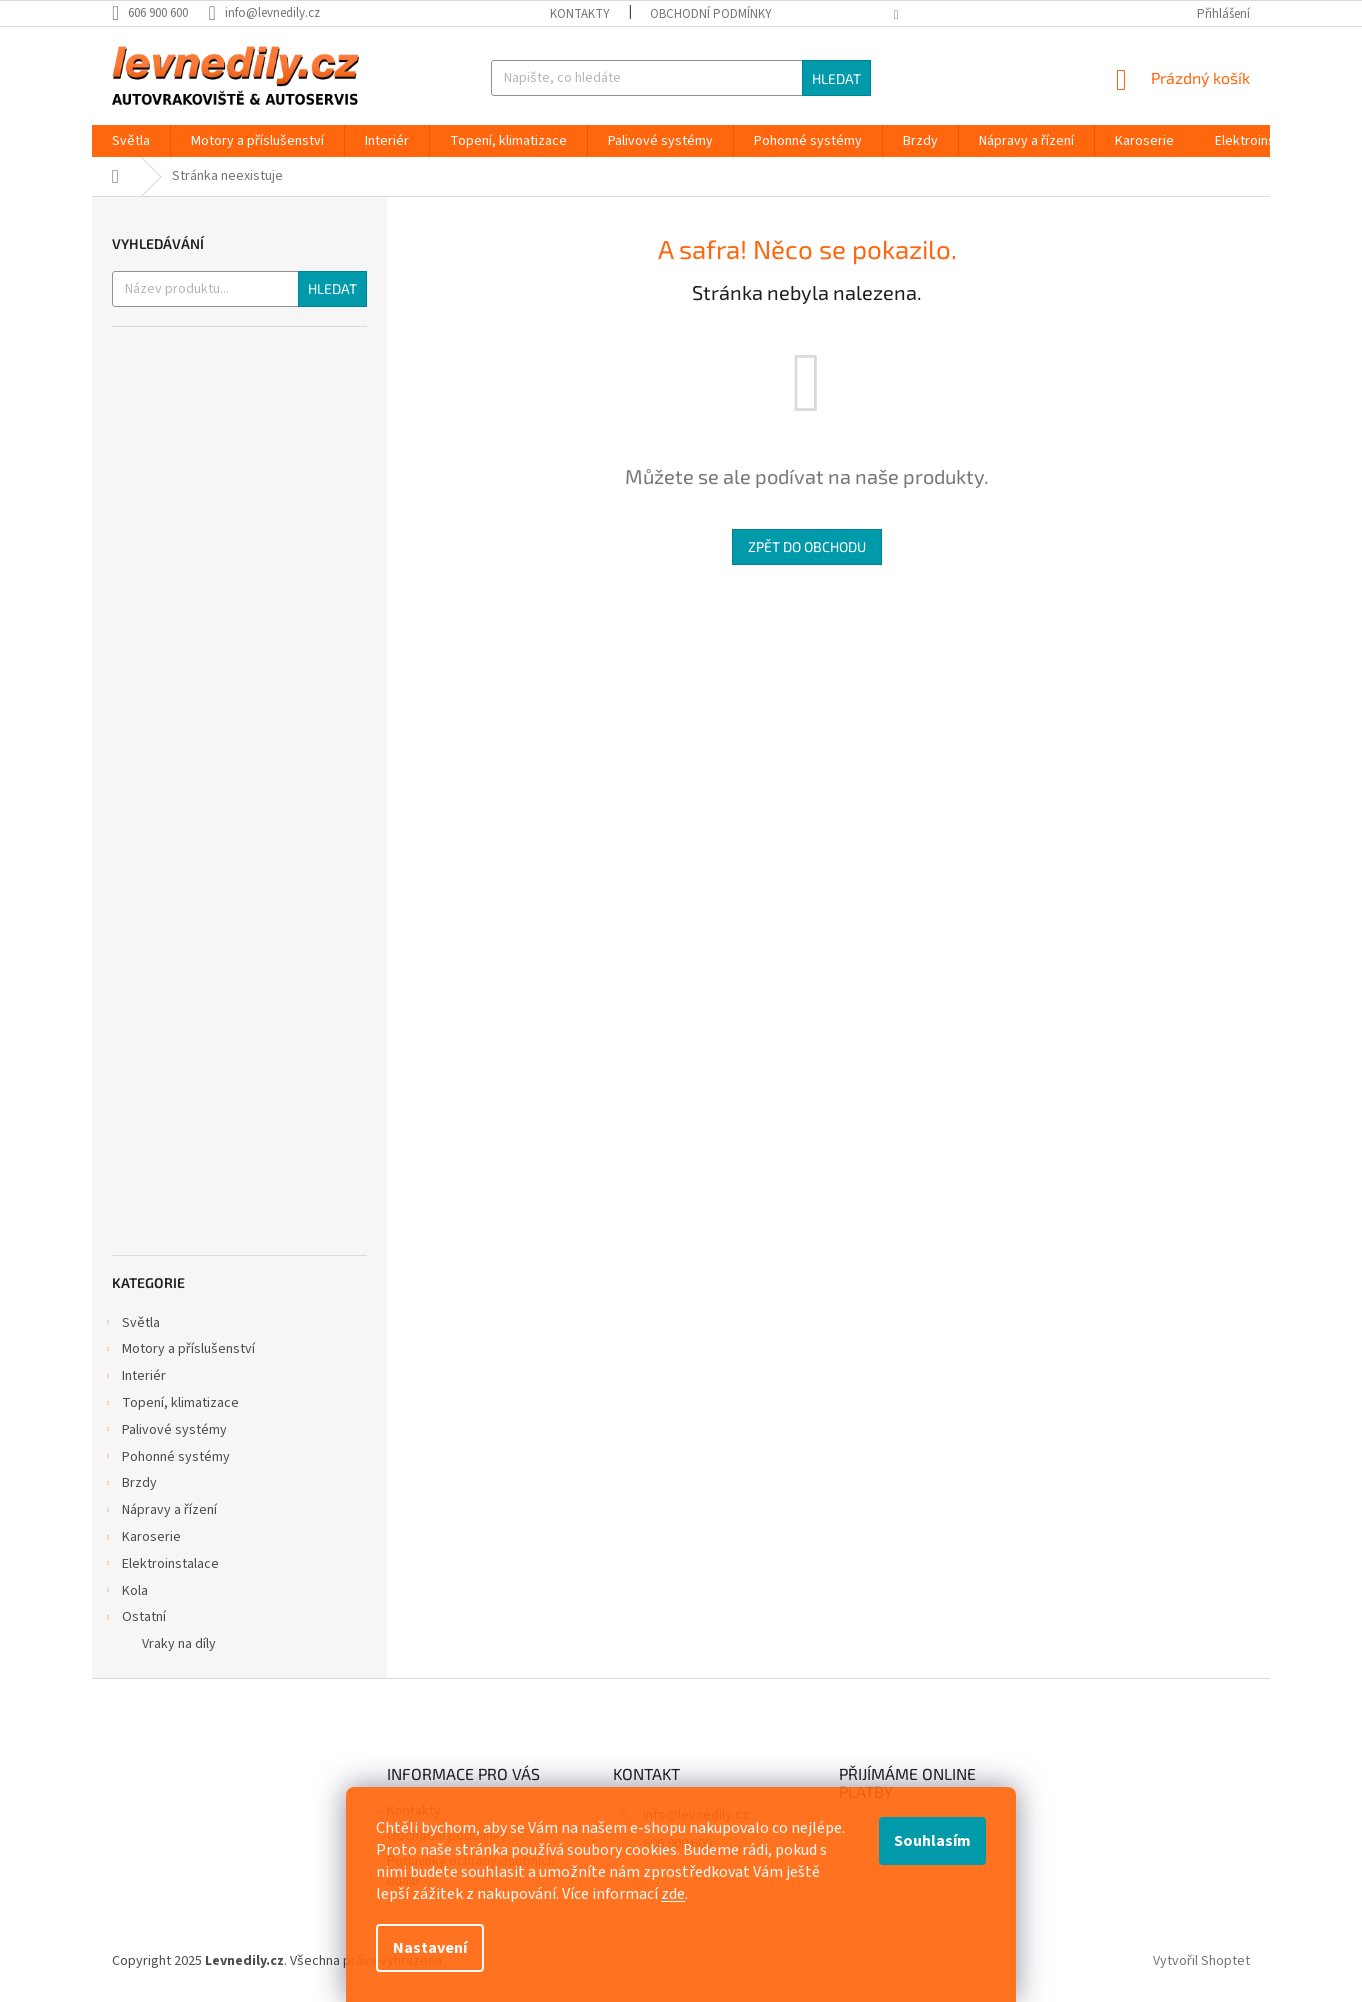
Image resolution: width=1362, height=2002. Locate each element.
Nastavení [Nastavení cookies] (430, 1948)
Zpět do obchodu (807, 546)
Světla (131, 1325)
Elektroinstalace (160, 1566)
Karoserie (141, 1539)
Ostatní (134, 1619)
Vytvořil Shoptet (1201, 1961)
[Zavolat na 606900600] (160, 13)
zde (673, 1894)
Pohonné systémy (166, 1459)
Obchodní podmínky (711, 14)
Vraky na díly (179, 1644)
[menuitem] (131, 141)
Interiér (134, 1378)
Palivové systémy (164, 1432)
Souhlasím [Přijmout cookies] (932, 1841)
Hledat (836, 78)
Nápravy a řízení (159, 1512)
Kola (125, 1593)
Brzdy (129, 1485)
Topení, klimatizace (170, 1405)
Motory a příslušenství (178, 1351)
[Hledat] (680, 78)
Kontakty (580, 14)
